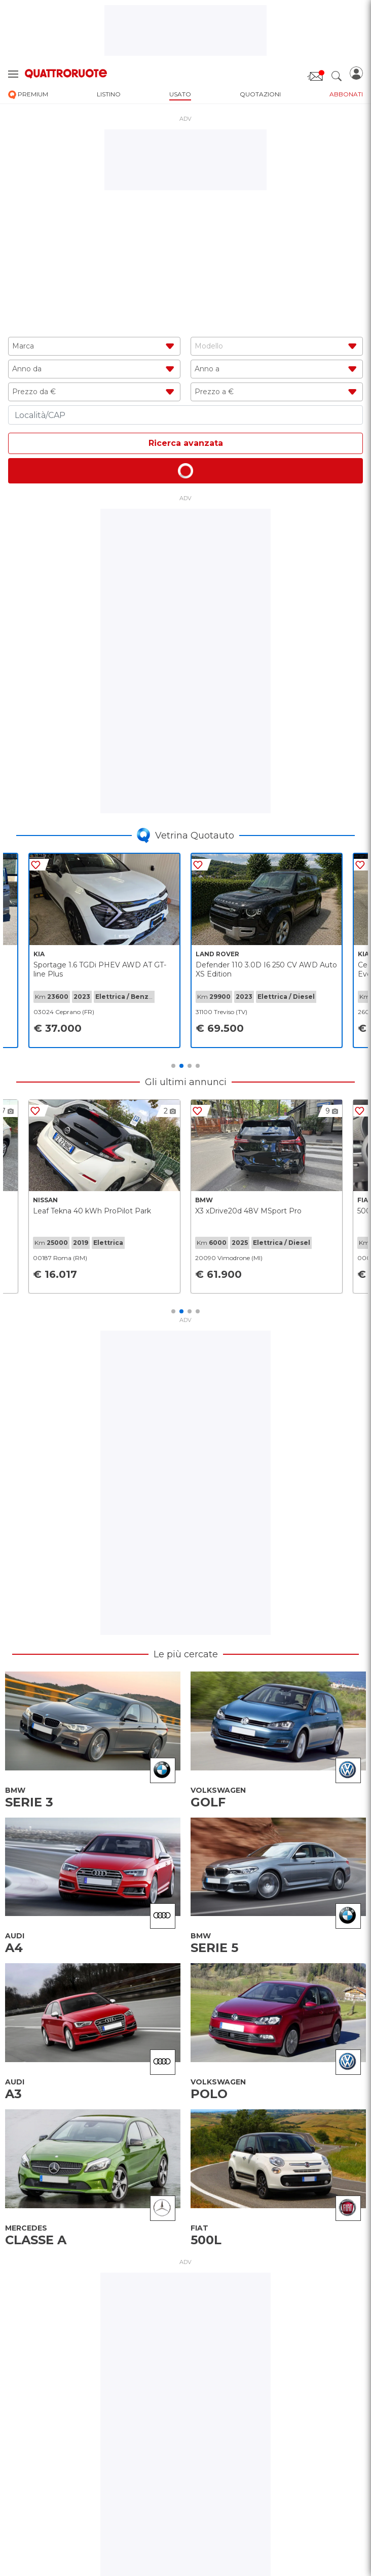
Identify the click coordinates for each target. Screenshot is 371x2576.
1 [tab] (173, 1066)
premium (28, 95)
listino (109, 94)
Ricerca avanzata (186, 443)
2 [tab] (181, 1066)
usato (180, 94)
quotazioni (260, 94)
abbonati (346, 94)
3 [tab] (190, 1066)
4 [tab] (198, 1066)
